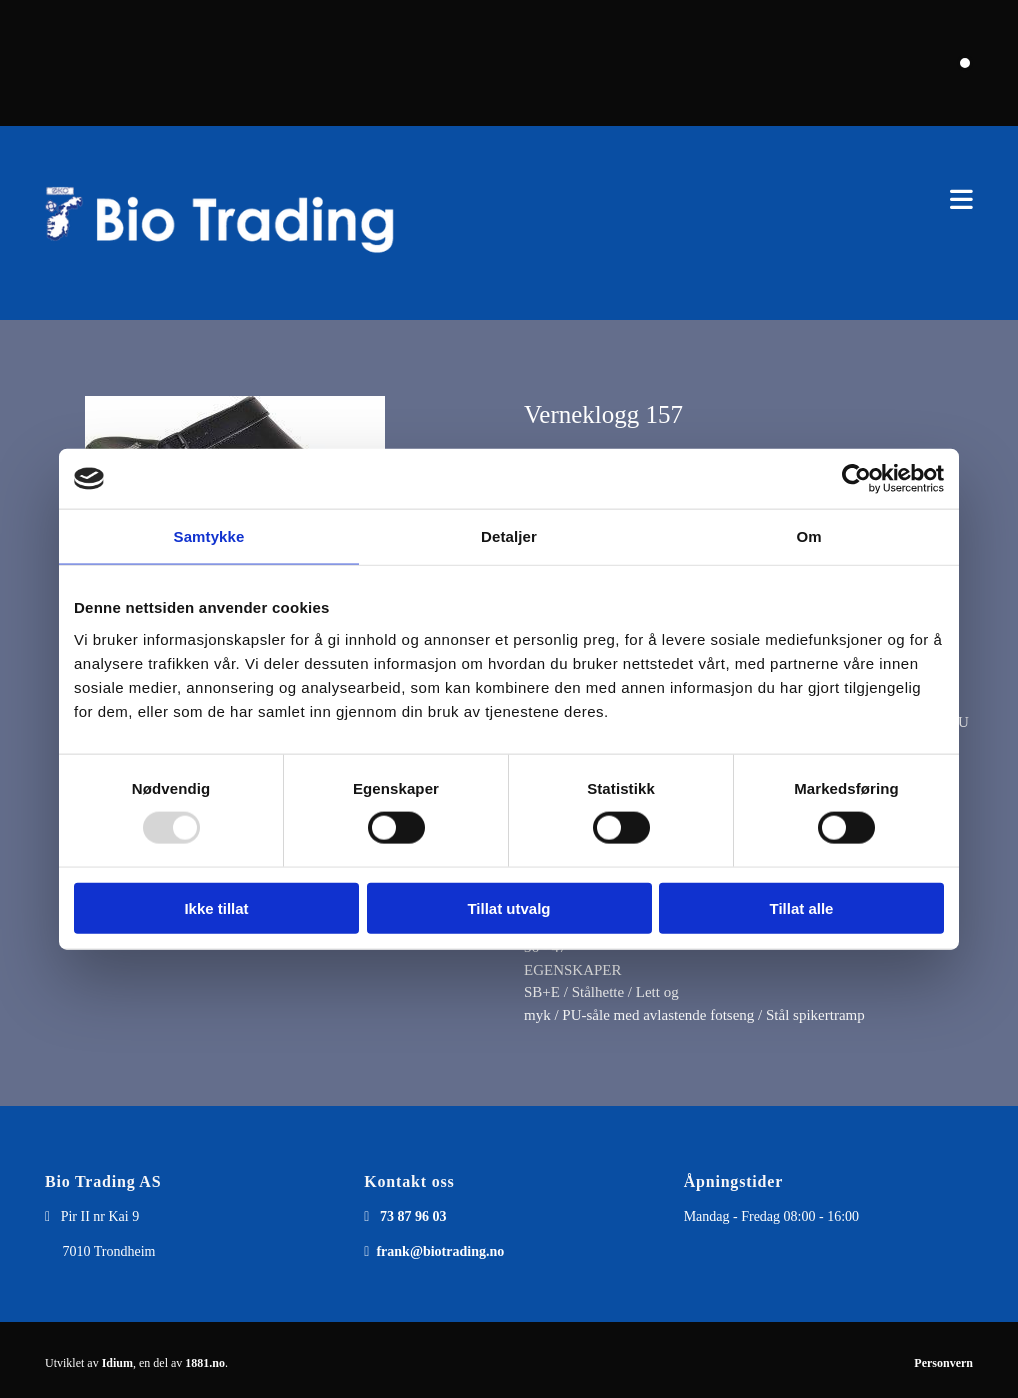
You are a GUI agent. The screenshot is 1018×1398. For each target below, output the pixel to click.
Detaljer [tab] (509, 536)
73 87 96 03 (413, 1216)
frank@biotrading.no (440, 1251)
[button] (708, 199)
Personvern (943, 1363)
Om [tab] (808, 536)
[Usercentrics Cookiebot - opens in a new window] (856, 479)
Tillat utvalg (508, 907)
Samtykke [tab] (209, 536)
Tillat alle (802, 907)
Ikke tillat (216, 907)
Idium (117, 1363)
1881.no (205, 1363)
